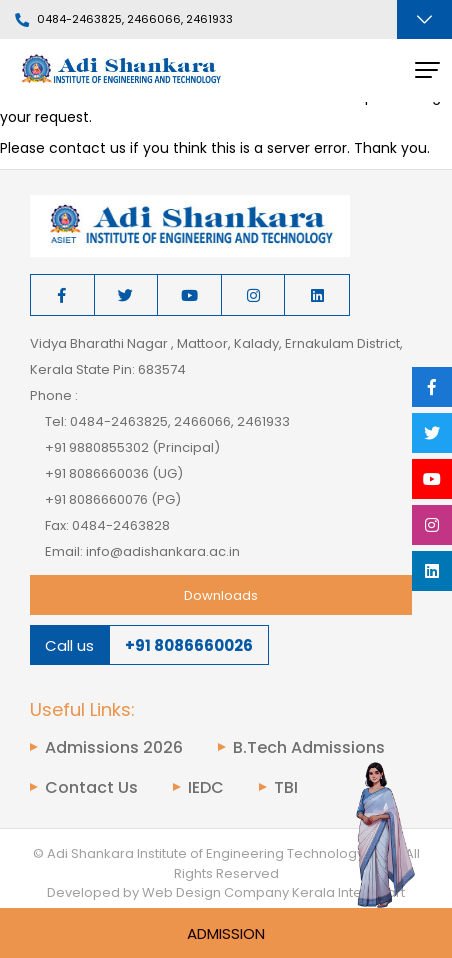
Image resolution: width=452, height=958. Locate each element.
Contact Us (91, 788)
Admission (226, 933)
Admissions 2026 (114, 748)
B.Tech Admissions (309, 748)
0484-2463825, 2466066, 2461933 (124, 20)
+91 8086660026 (189, 645)
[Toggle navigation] (424, 19)
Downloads (221, 595)
